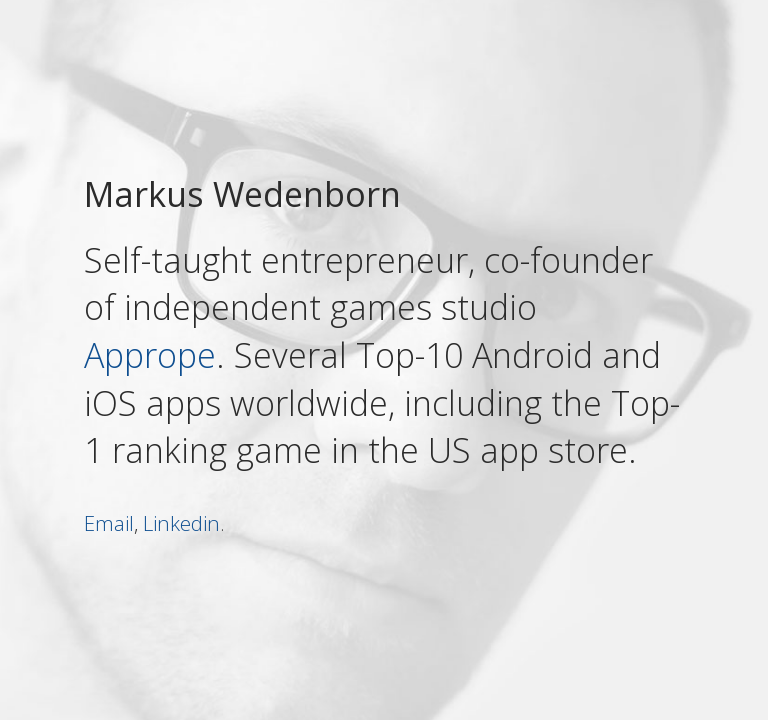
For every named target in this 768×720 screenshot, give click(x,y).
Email (109, 522)
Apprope (150, 355)
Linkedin (181, 522)
